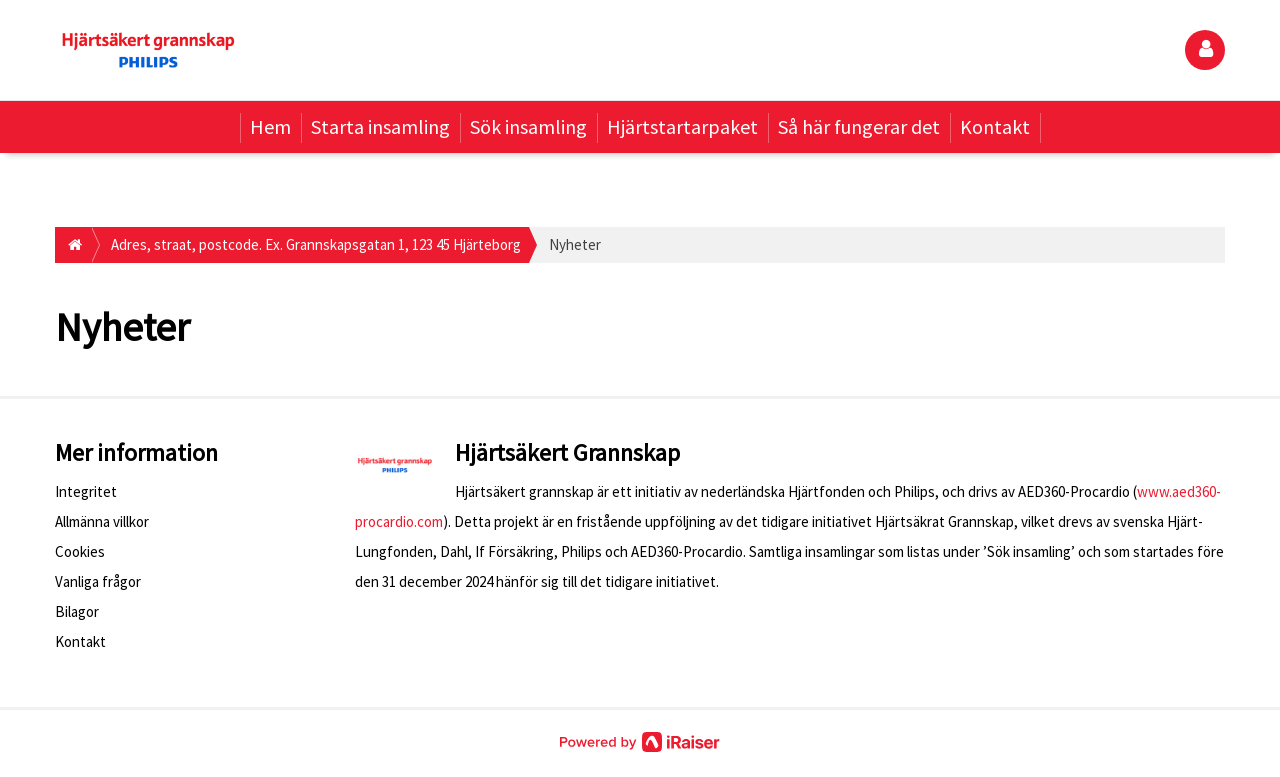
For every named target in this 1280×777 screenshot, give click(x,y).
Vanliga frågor (98, 581)
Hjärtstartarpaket (682, 126)
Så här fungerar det (859, 126)
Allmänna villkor (102, 521)
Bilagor (77, 611)
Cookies (80, 551)
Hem (270, 126)
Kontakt (995, 126)
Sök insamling (528, 126)
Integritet (86, 491)
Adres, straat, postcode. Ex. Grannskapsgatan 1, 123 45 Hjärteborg (316, 244)
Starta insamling (380, 126)
